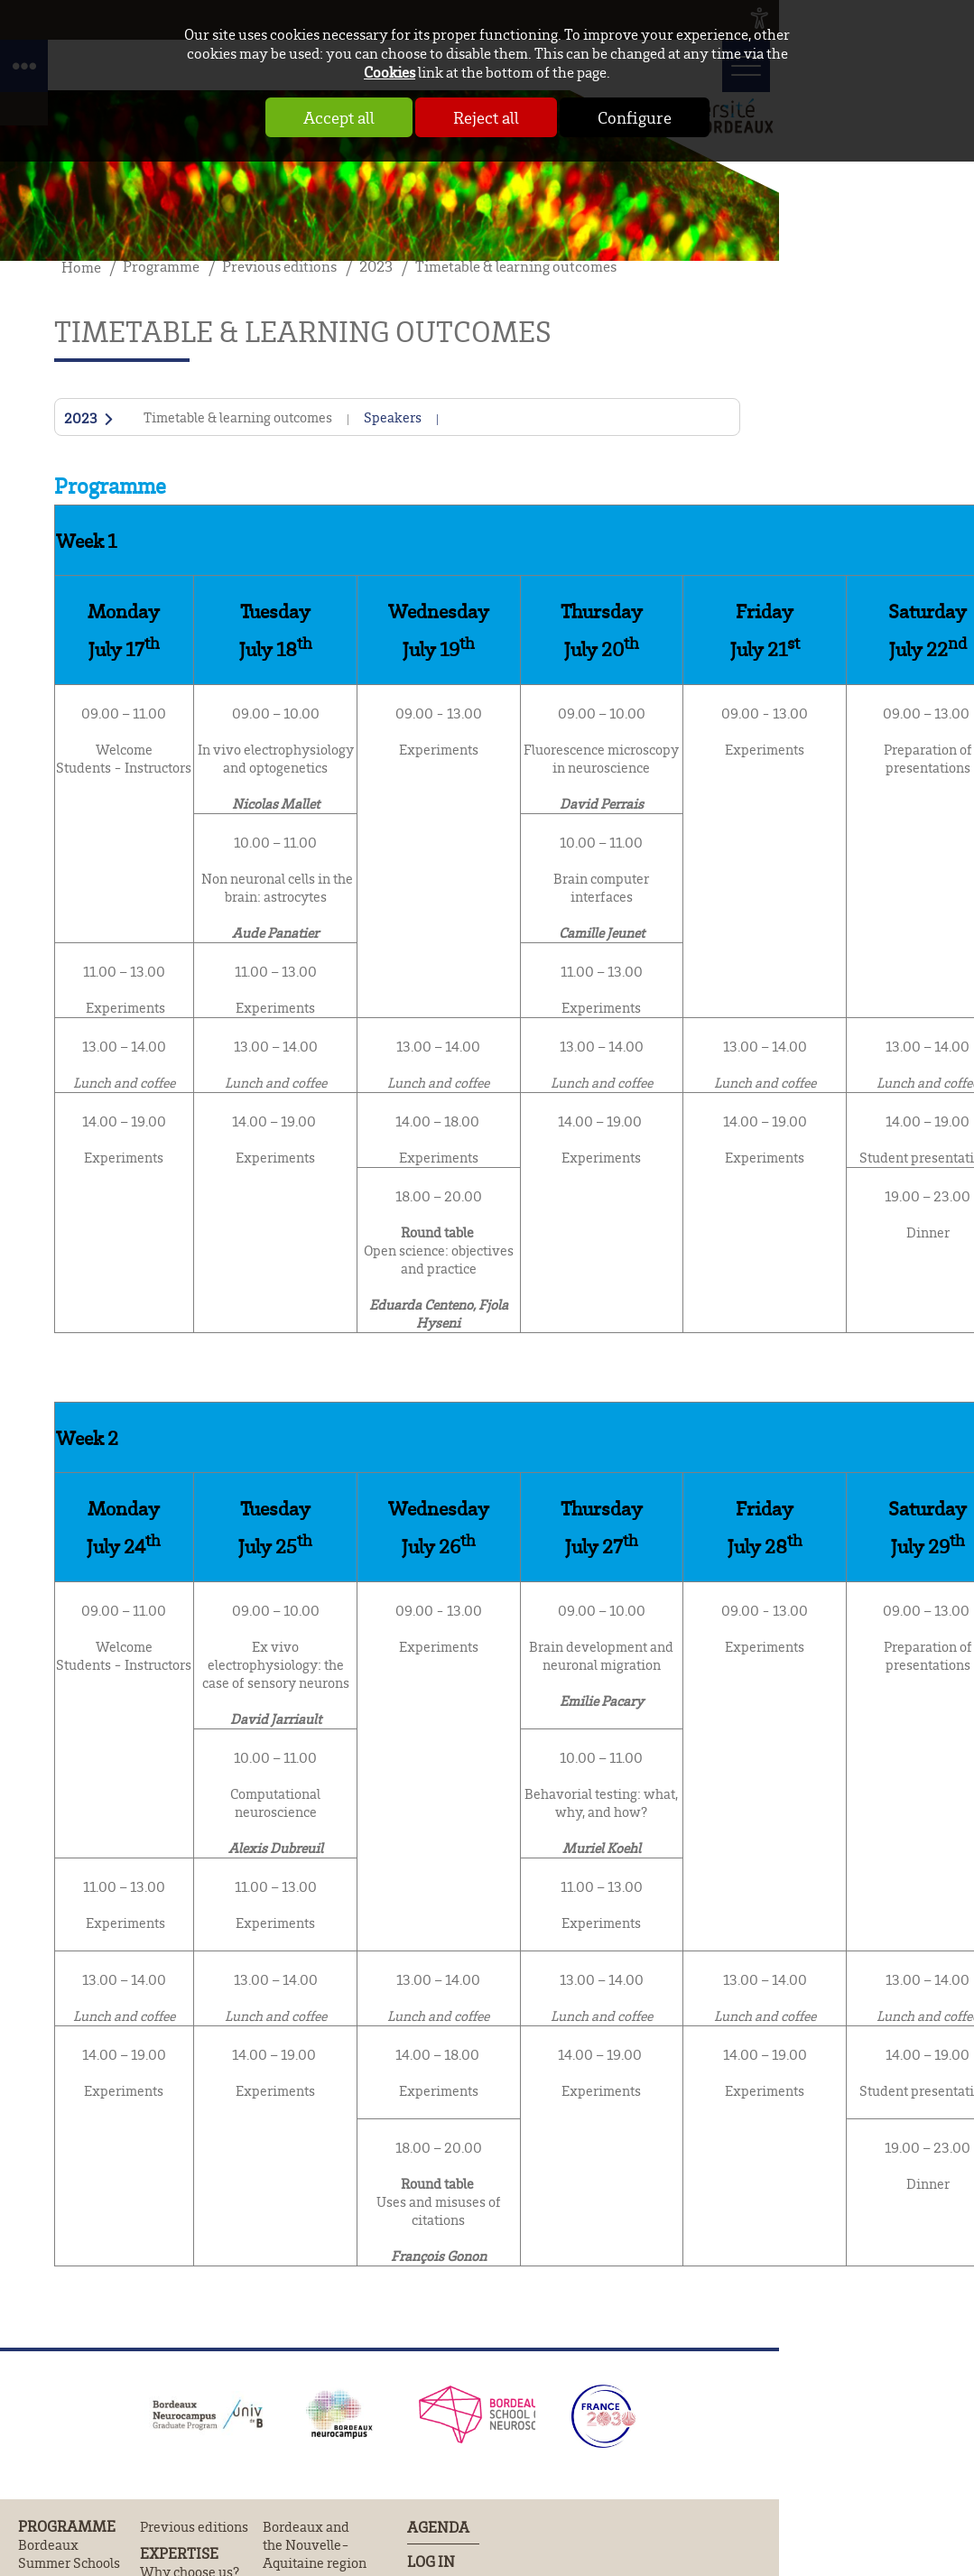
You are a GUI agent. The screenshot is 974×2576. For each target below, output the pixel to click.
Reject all (486, 117)
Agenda (438, 2526)
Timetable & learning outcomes (238, 417)
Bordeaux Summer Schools (69, 2553)
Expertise (179, 2553)
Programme (67, 2526)
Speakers (393, 417)
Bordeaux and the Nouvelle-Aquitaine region (314, 2544)
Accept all (339, 117)
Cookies (389, 71)
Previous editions (194, 2526)
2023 (80, 419)
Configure (635, 117)
